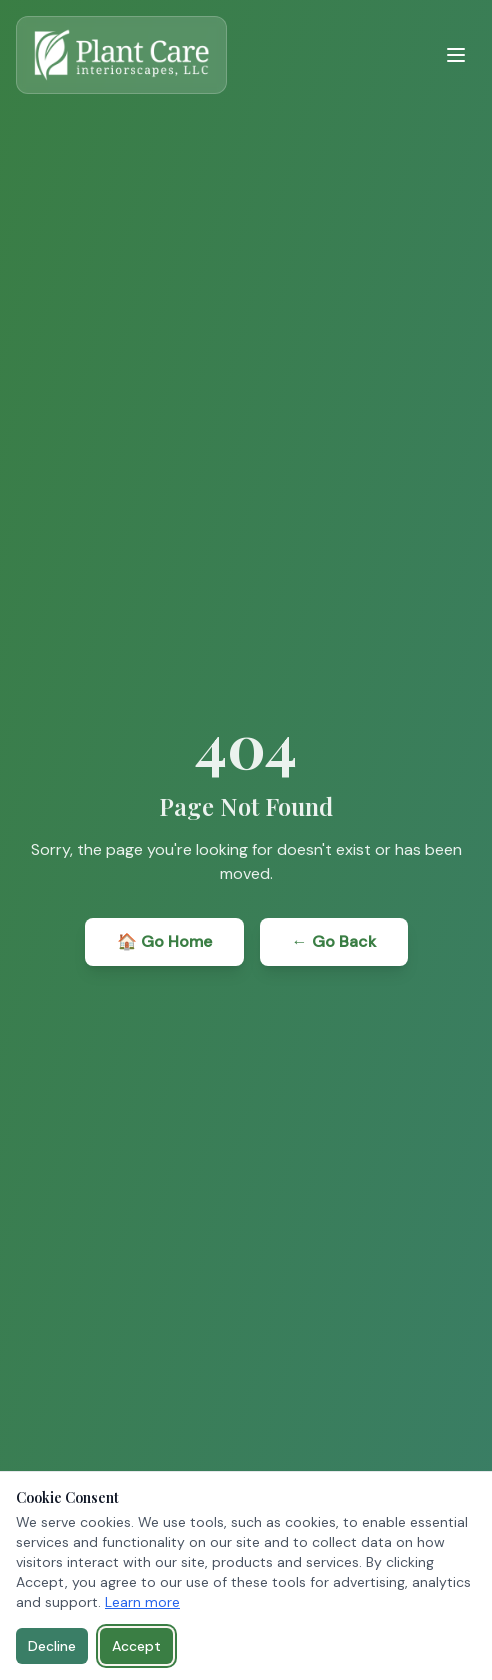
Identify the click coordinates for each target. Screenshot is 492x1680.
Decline (52, 1646)
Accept (136, 1646)
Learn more (142, 1602)
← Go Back (334, 941)
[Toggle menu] (456, 55)
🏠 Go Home (164, 941)
